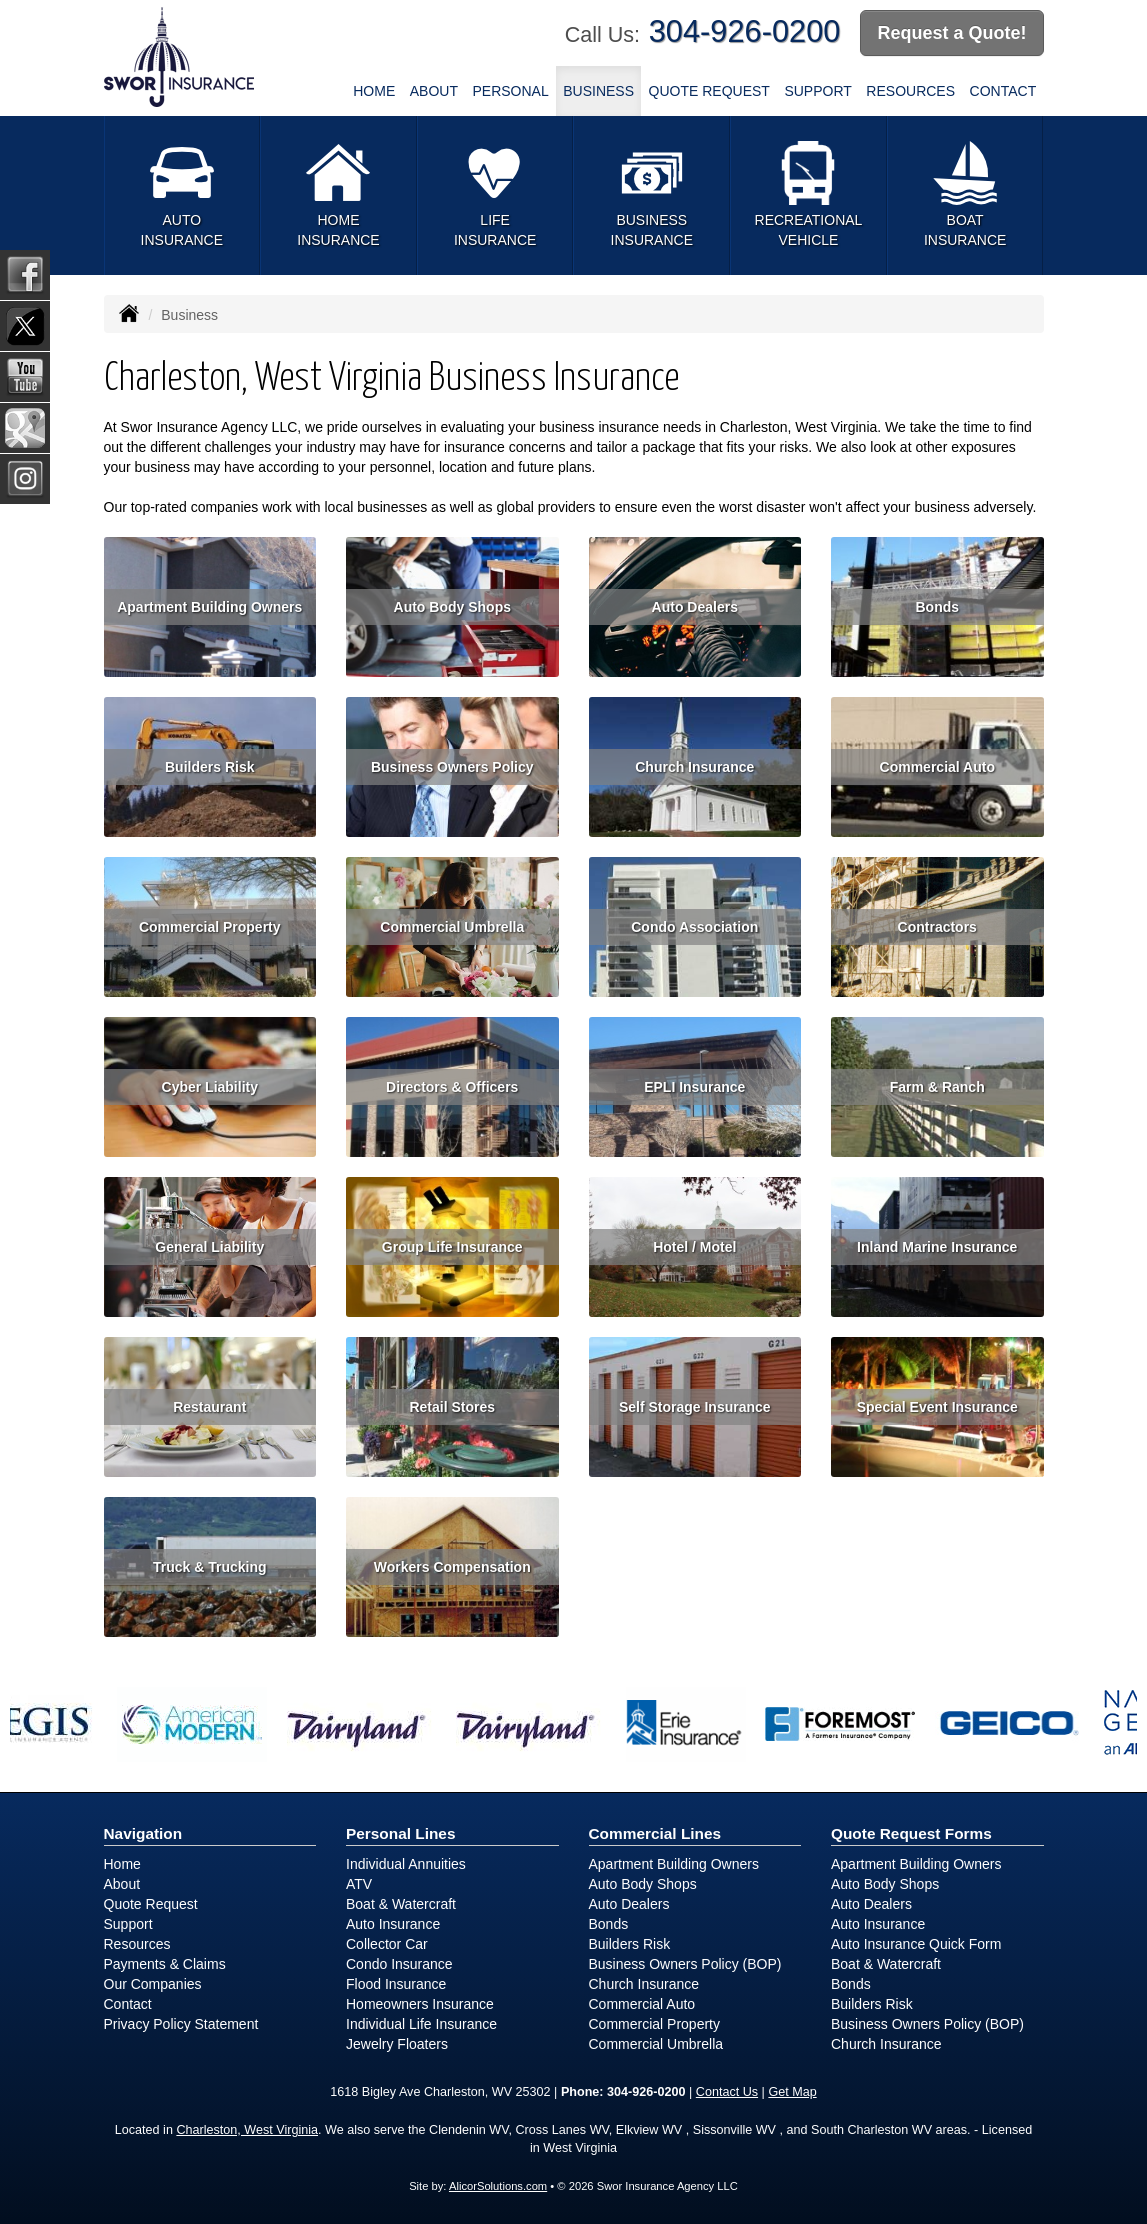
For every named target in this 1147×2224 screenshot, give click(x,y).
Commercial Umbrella (452, 927)
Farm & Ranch (937, 1087)
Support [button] (817, 91)
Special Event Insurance (937, 1407)
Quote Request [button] (709, 91)
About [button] (434, 91)
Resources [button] (910, 91)
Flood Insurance (396, 1984)
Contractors (937, 927)
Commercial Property (210, 927)
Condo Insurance (399, 1964)
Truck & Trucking (210, 1567)
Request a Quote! (951, 33)
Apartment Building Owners (209, 607)
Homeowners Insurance (420, 2004)
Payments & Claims (165, 1964)
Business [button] (598, 91)
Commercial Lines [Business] (655, 1833)
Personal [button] (510, 91)
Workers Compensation (452, 1567)
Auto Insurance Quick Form (916, 1944)
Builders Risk (209, 767)
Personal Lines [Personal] (401, 1833)
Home (374, 91)
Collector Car (387, 1944)
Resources (137, 1944)
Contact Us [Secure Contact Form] (727, 2092)
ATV (359, 1884)
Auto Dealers (695, 607)
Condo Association (694, 927)
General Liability (209, 1247)
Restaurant (209, 1407)
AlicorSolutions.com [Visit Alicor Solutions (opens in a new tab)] (498, 2186)
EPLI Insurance (694, 1087)
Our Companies (153, 1984)
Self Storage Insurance (695, 1407)
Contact (1003, 91)
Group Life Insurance (452, 1247)
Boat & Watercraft (401, 1904)
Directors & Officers (452, 1087)
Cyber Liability (210, 1087)
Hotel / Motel (694, 1247)
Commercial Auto (937, 767)
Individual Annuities (406, 1864)
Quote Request (151, 1904)
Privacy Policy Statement (181, 2024)
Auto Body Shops (452, 607)
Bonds (937, 607)
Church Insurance (694, 767)
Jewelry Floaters (397, 2044)
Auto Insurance (393, 1924)
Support (128, 1924)
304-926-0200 (745, 31)
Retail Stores (452, 1407)
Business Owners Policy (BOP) (685, 1964)
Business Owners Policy (452, 767)
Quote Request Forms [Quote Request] (911, 1833)
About (122, 1884)
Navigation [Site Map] (143, 1833)
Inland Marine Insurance (937, 1247)
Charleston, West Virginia (247, 2130)
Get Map (792, 2092)
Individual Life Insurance (421, 2024)
